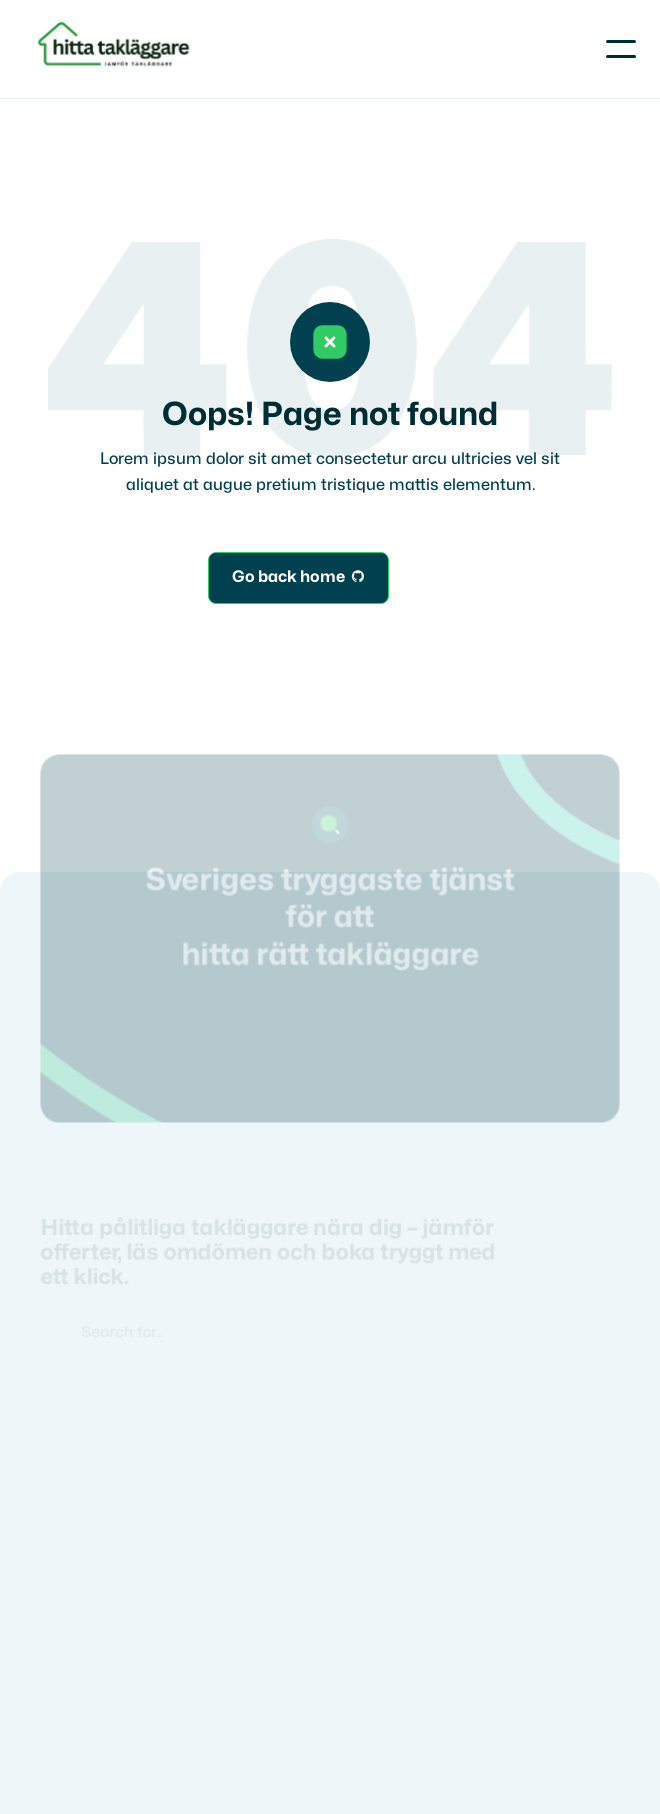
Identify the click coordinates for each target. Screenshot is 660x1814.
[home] (116, 49)
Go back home (298, 578)
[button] (621, 49)
